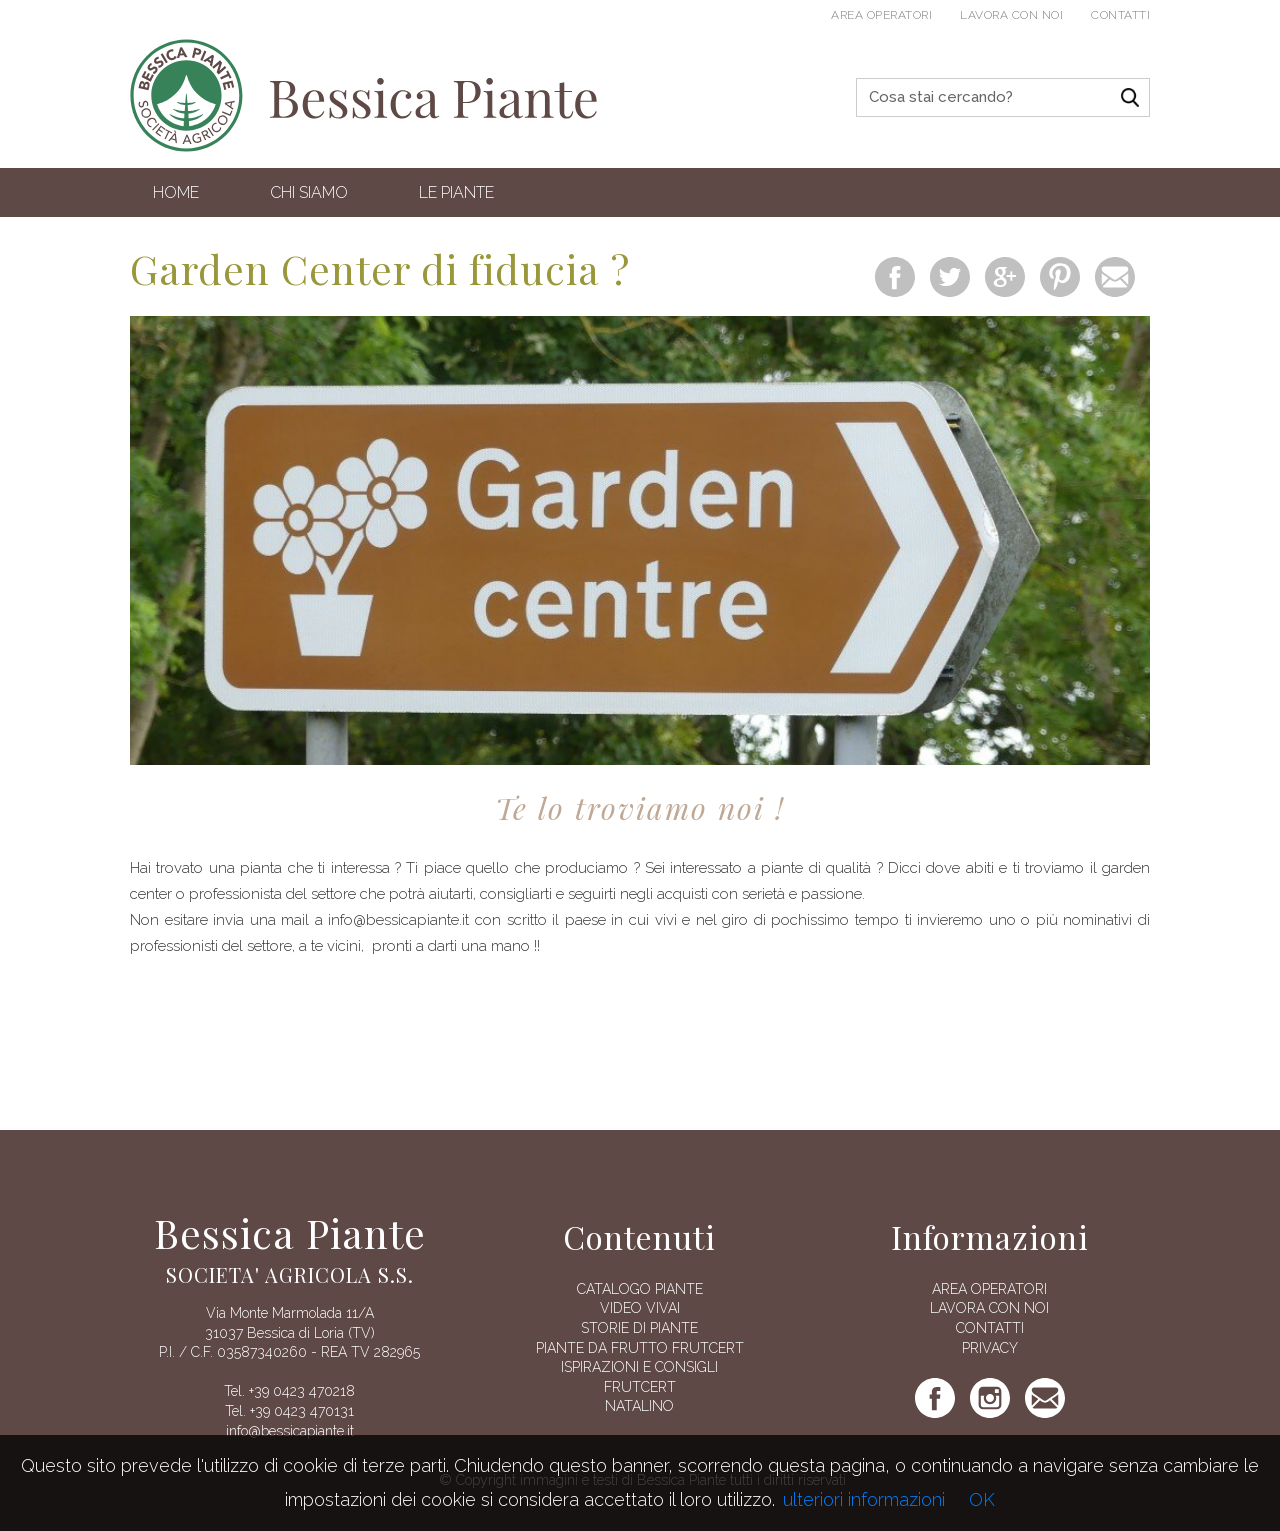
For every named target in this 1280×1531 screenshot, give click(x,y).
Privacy (990, 1348)
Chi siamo (309, 192)
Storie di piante (639, 1328)
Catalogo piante (640, 1289)
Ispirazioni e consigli (639, 1367)
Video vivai (640, 1308)
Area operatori (881, 15)
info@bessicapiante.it (290, 1431)
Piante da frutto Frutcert (640, 1348)
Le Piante (456, 192)
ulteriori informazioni (864, 1499)
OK (982, 1499)
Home (176, 192)
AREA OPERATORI (989, 1289)
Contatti (1120, 15)
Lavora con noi (1011, 15)
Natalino (639, 1406)
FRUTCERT (640, 1387)
